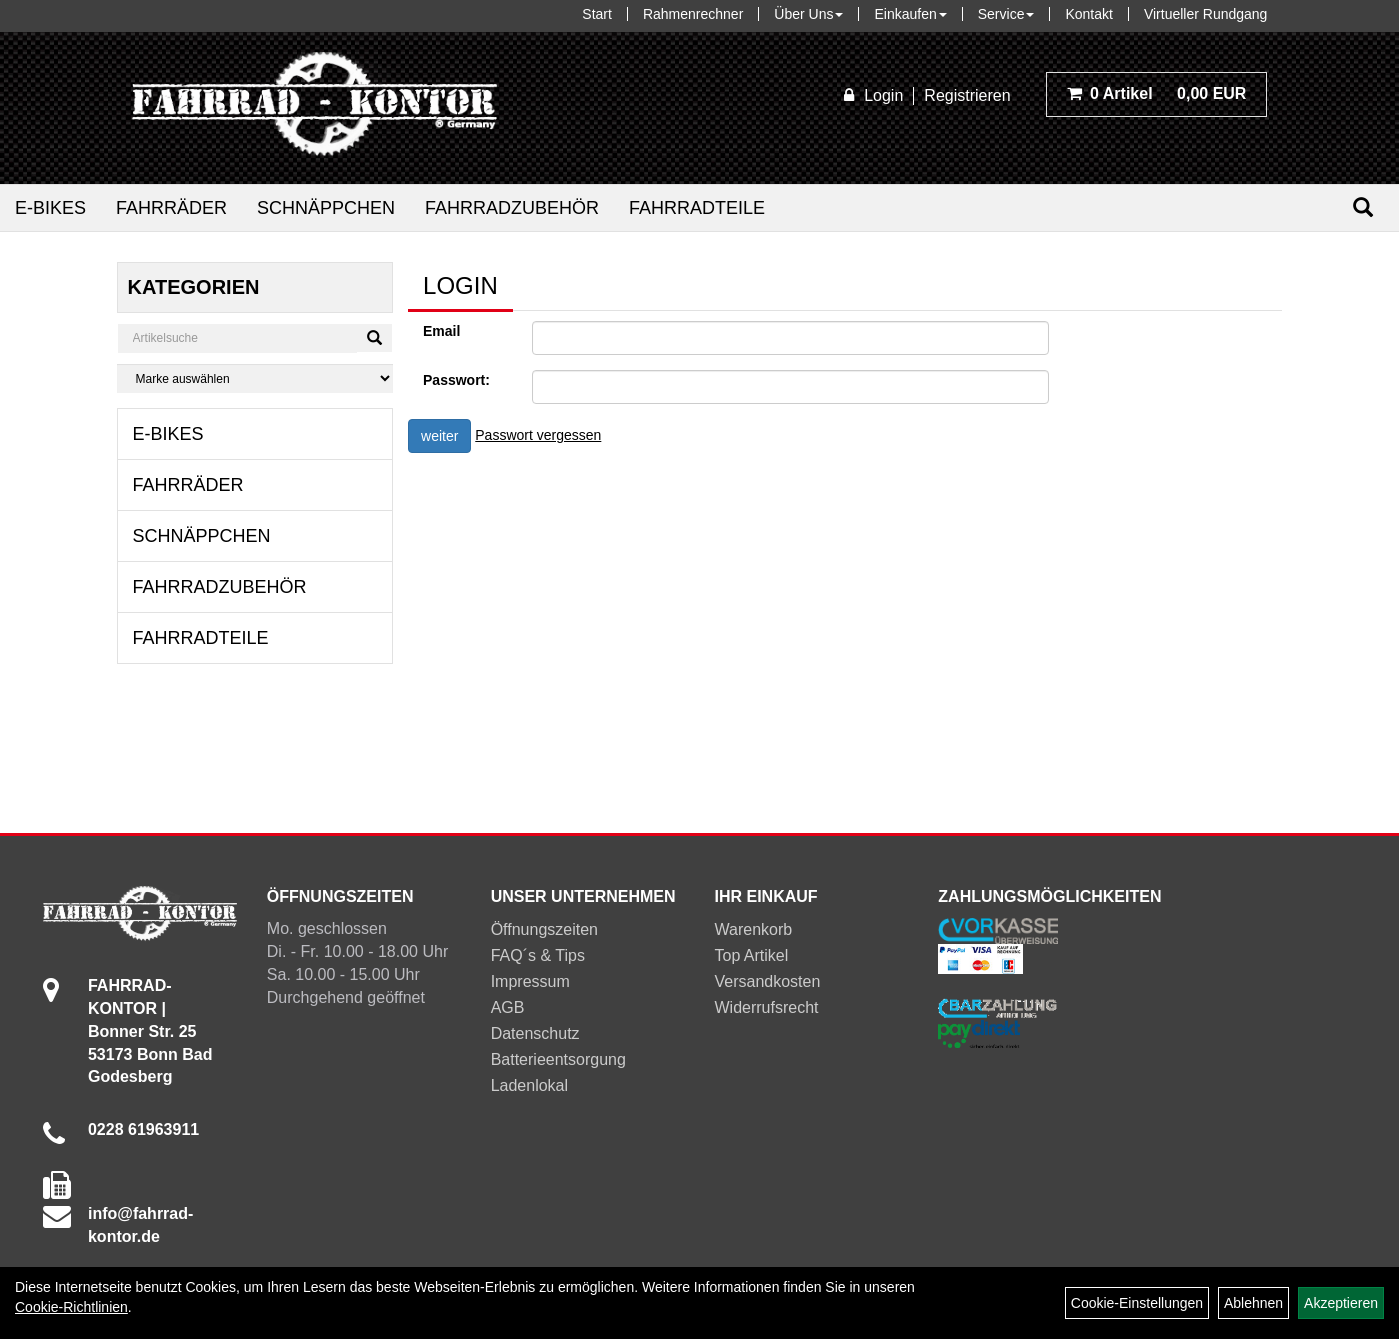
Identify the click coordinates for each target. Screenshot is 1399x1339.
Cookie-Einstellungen (1137, 1303)
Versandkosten (768, 981)
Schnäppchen (326, 208)
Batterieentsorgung (558, 1059)
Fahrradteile (697, 208)
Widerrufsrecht (767, 1007)
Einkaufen (910, 14)
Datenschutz (535, 1033)
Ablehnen (1253, 1303)
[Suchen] (1363, 207)
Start (597, 14)
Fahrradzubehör (512, 208)
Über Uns (808, 14)
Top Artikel (752, 955)
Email (441, 331)
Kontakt (1088, 14)
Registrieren (967, 95)
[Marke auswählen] (255, 378)
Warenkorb (754, 929)
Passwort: (456, 380)
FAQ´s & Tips (538, 955)
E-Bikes (50, 208)
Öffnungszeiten (544, 929)
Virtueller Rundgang (1206, 14)
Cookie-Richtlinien (71, 1307)
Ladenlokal (529, 1085)
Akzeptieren (1341, 1303)
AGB (508, 1007)
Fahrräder (171, 208)
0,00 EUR (1157, 93)
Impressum (530, 981)
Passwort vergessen (538, 435)
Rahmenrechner (693, 14)
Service (1006, 14)
